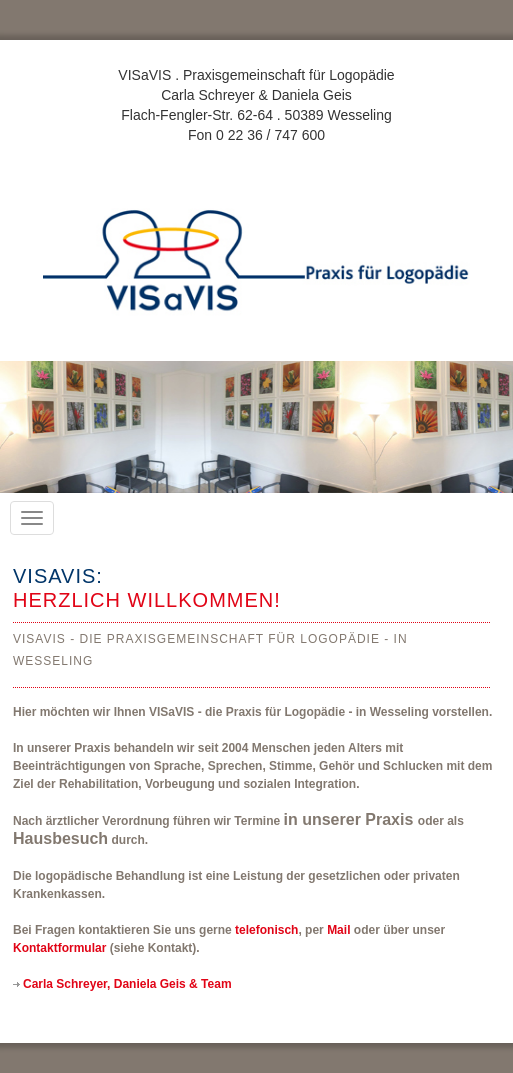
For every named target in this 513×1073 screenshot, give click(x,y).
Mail (338, 930)
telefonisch (266, 930)
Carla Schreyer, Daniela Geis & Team (127, 984)
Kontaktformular (59, 948)
